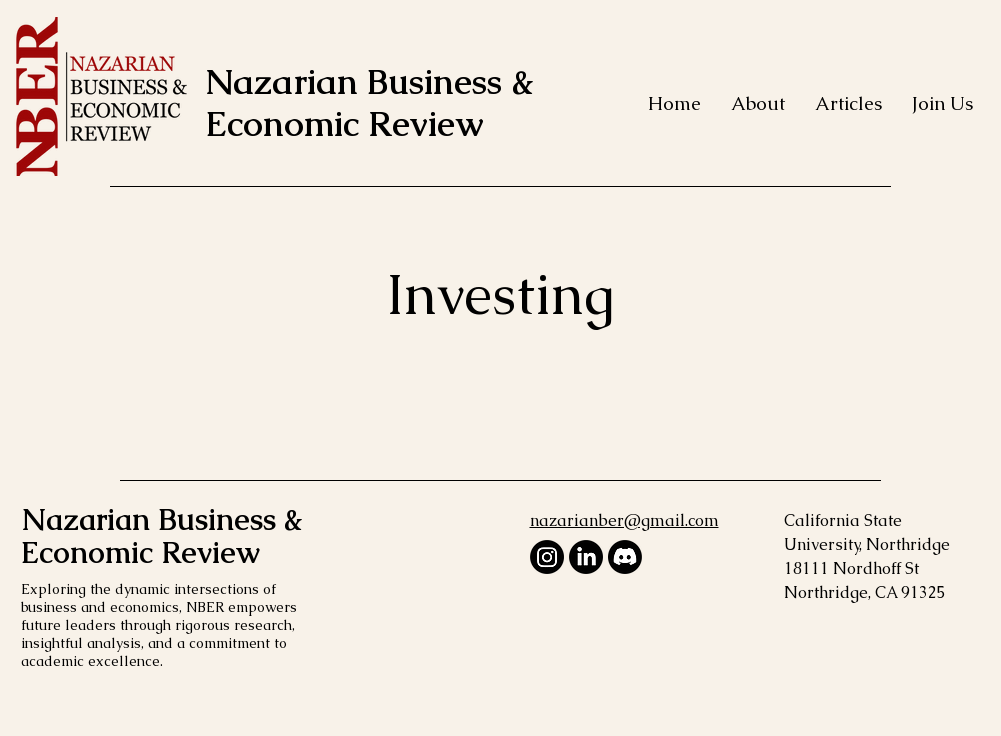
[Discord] (625, 557)
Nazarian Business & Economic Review (369, 102)
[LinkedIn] (586, 557)
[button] (758, 103)
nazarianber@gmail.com (624, 520)
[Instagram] (547, 557)
